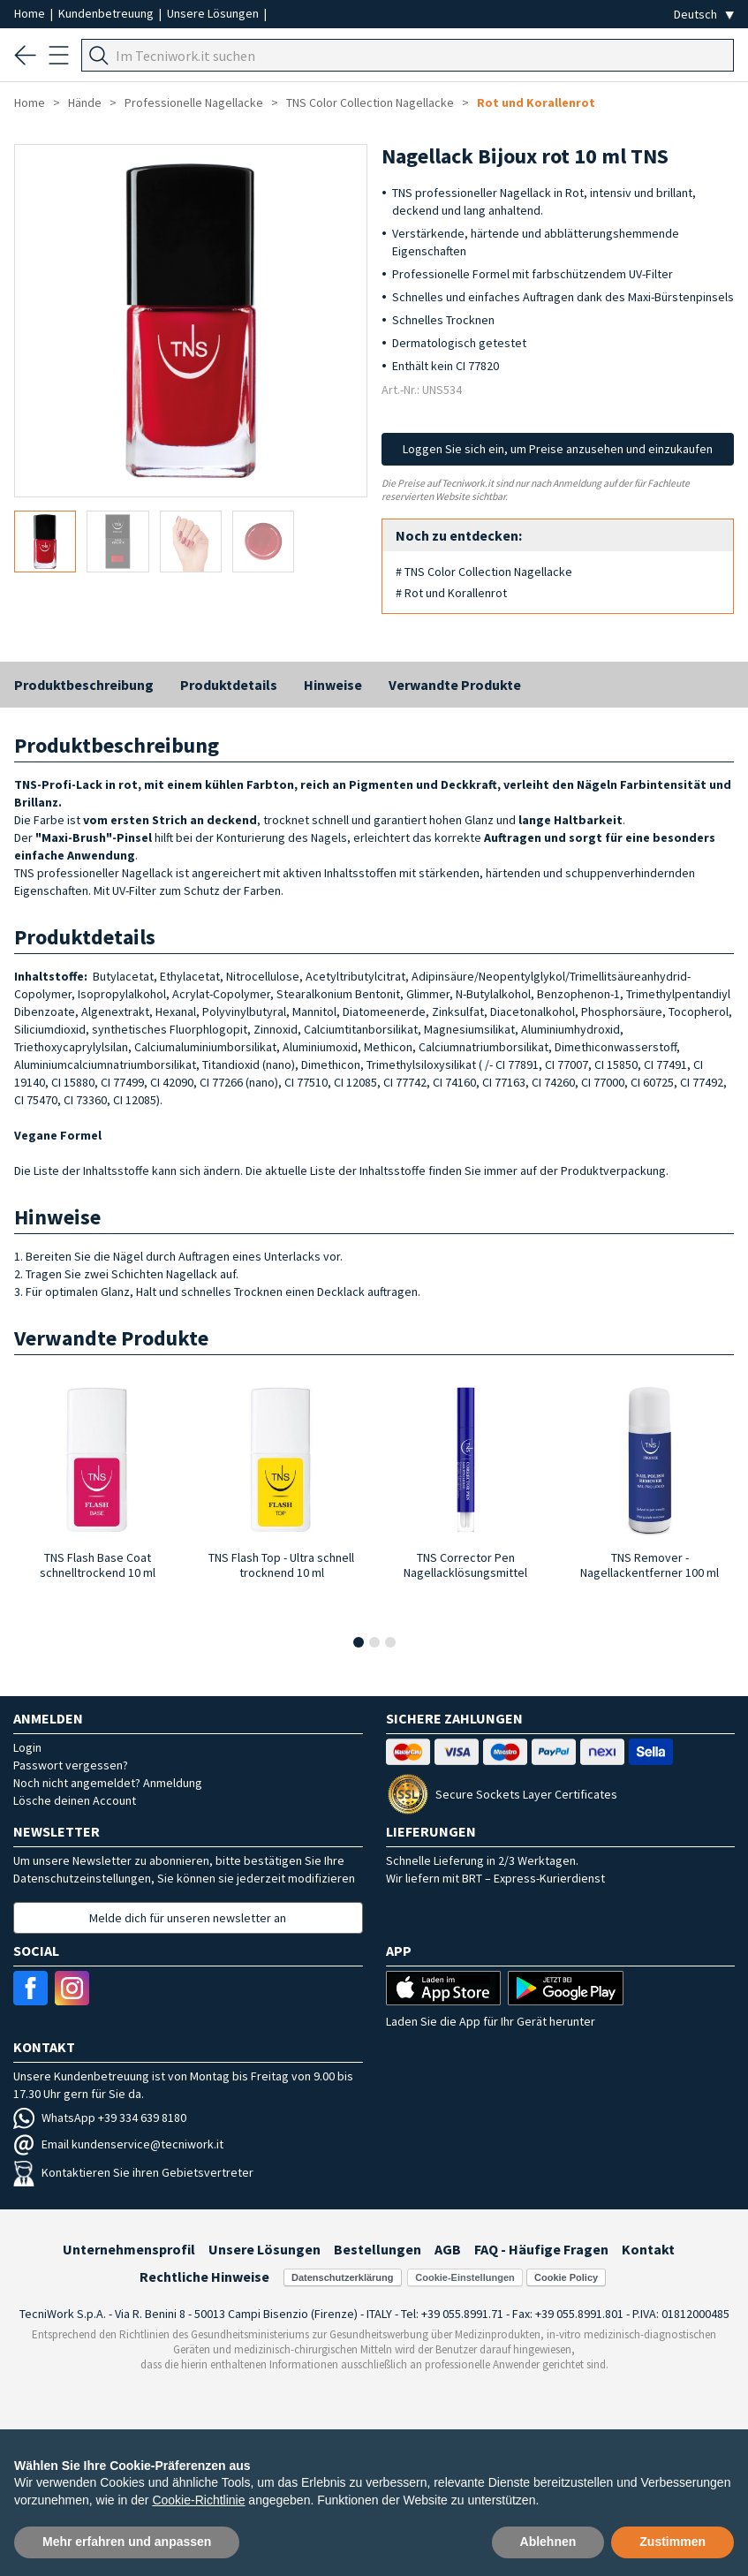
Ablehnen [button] (548, 2541)
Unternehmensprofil (129, 2249)
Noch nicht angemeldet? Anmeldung (107, 1783)
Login (27, 1747)
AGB (447, 2249)
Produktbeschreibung (84, 684)
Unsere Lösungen (214, 13)
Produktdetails (228, 684)
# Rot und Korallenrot (451, 593)
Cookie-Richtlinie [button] (198, 2500)
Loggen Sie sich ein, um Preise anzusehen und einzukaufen (558, 449)
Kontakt (648, 2249)
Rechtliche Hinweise (204, 2276)
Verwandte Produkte (455, 684)
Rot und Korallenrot (536, 102)
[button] (358, 1642)
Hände (85, 102)
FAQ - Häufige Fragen (541, 2249)
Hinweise (333, 684)
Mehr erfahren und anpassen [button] (126, 2541)
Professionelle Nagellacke (194, 102)
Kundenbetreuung (107, 13)
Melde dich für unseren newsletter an (187, 1918)
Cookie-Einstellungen (464, 2277)
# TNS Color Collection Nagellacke (484, 572)
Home (31, 13)
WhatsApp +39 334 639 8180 (99, 2117)
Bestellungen (377, 2249)
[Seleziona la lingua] (704, 14)
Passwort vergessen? (70, 1765)
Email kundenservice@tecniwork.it (118, 2144)
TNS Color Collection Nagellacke (370, 102)
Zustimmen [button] (672, 2541)
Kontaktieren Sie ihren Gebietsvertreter (133, 2172)
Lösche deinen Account (74, 1800)
